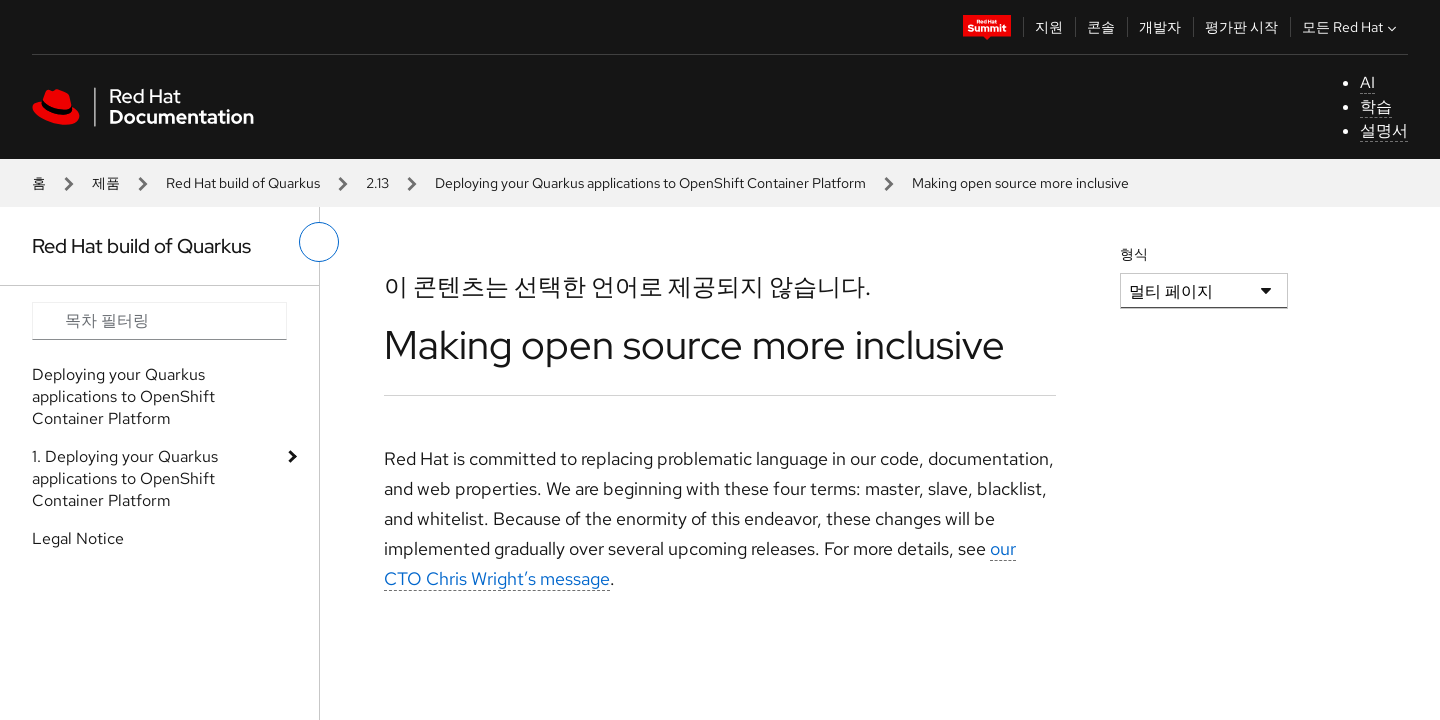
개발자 (1160, 27)
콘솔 (1101, 27)
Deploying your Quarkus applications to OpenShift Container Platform (650, 183)
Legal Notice (78, 538)
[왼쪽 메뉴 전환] (319, 242)
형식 (1134, 254)
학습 (1376, 106)
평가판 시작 (1241, 27)
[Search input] (159, 321)
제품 (106, 183)
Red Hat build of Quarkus (243, 183)
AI (1367, 82)
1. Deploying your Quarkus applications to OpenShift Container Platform (125, 478)
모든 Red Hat (1351, 27)
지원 (1049, 27)
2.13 (377, 183)
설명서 (1384, 130)
